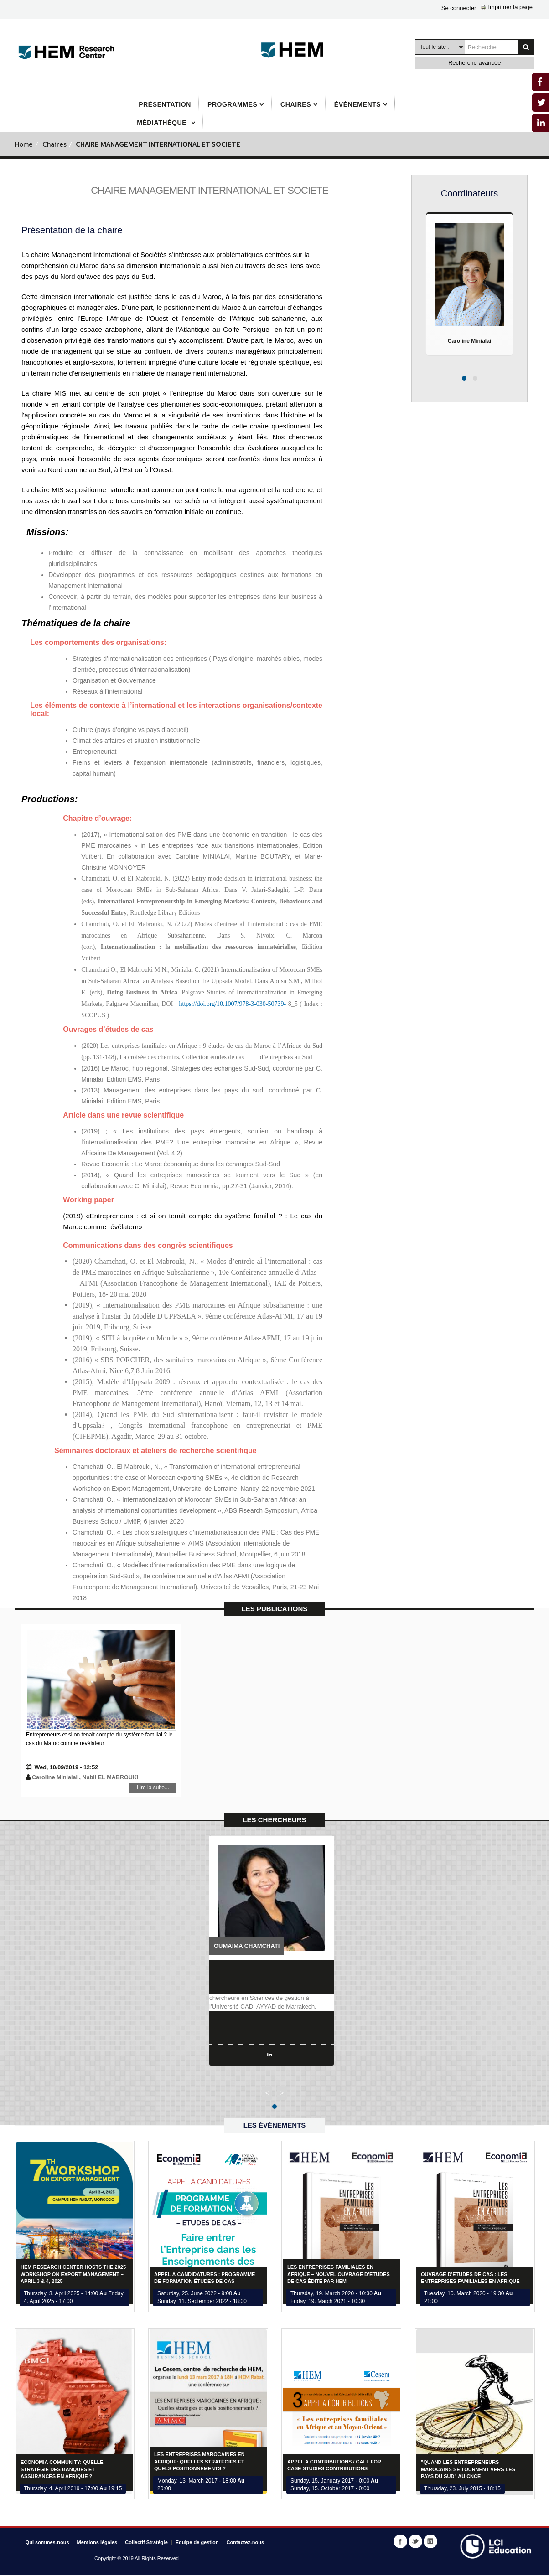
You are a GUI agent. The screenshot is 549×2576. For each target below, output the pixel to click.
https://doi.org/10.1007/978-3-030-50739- (232, 1003)
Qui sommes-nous (47, 2543)
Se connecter (458, 8)
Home (24, 145)
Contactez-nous (245, 2543)
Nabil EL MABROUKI (106, 1778)
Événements (357, 104)
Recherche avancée (474, 62)
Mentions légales (97, 2543)
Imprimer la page (507, 7)
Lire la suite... (127, 1790)
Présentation (165, 104)
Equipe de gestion (197, 2543)
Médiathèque (163, 122)
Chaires (295, 104)
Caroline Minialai (469, 341)
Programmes (232, 104)
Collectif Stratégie (146, 2543)
